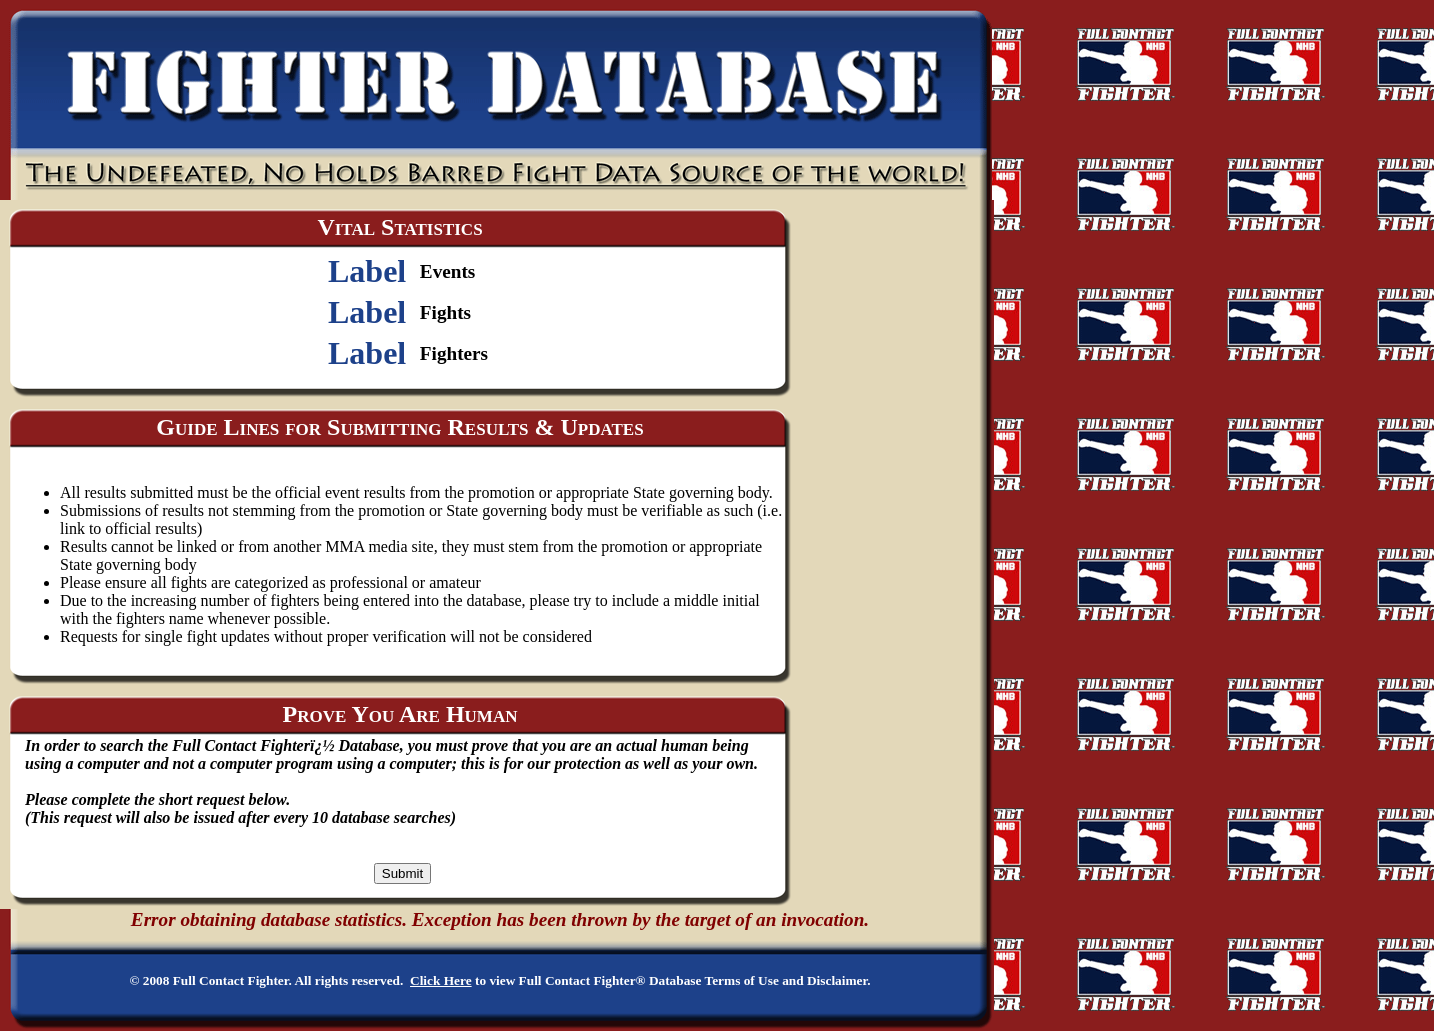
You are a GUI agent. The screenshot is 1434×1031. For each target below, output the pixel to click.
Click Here (441, 980)
